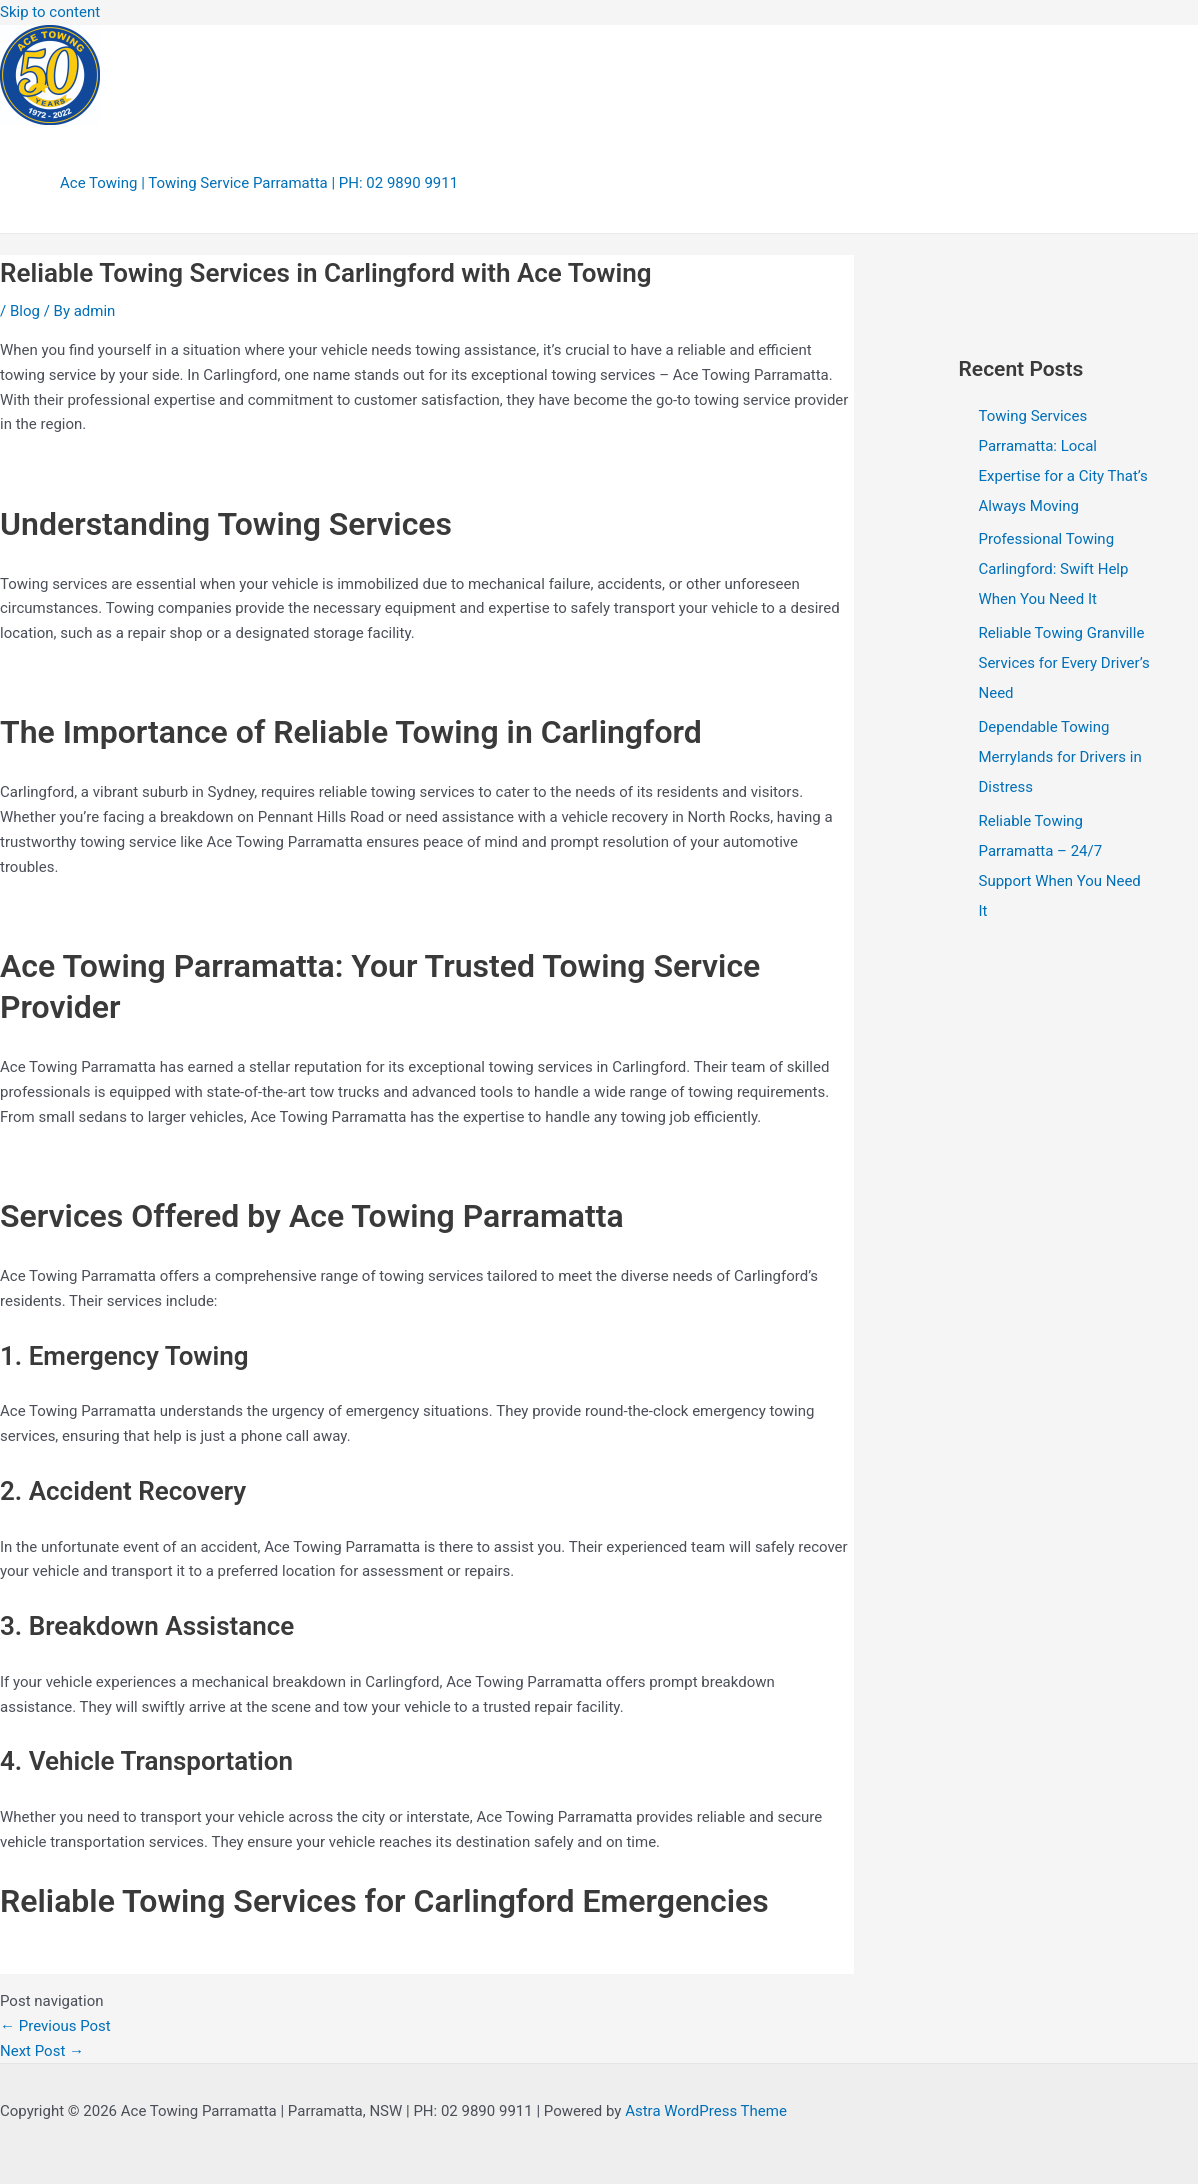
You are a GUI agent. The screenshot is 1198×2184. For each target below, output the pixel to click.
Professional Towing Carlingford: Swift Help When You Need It (1054, 569)
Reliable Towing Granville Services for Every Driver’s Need (1064, 663)
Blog (25, 311)
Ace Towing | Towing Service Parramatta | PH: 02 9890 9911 (259, 183)
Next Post (42, 2051)
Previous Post (55, 2026)
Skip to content (50, 12)
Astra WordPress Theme (706, 2111)
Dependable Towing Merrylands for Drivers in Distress (1060, 757)
